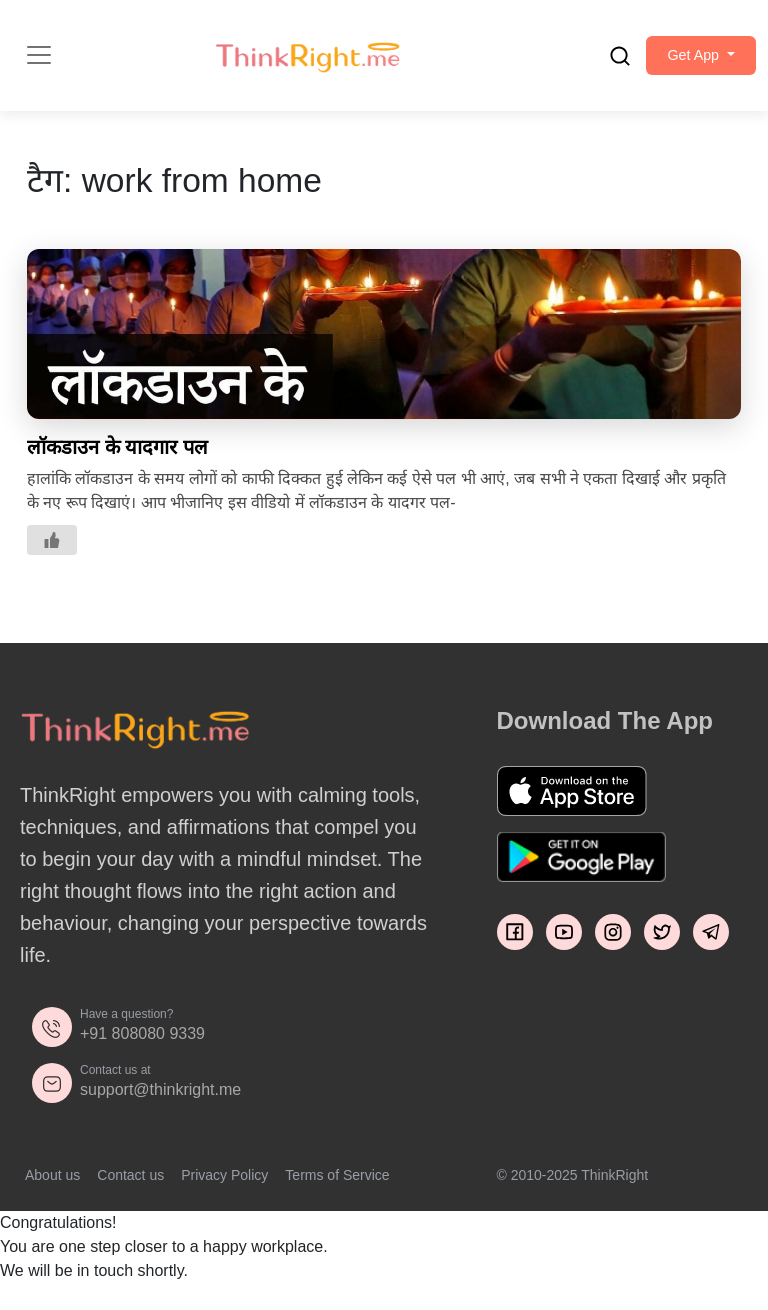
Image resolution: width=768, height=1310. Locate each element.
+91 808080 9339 (142, 1044)
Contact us (130, 1186)
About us (52, 1186)
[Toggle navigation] (39, 61)
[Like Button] (52, 551)
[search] (596, 61)
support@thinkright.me (160, 1100)
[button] (689, 61)
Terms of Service (337, 1186)
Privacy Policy (224, 1186)
